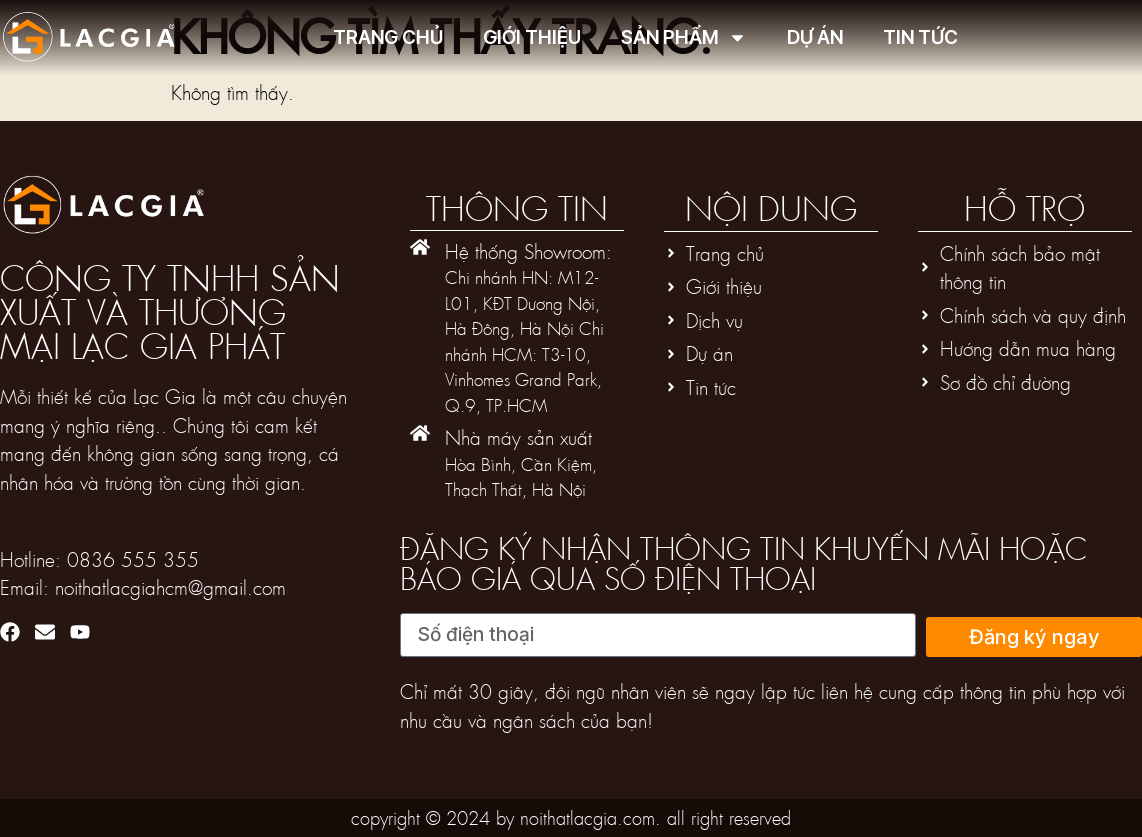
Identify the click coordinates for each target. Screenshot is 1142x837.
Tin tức (920, 37)
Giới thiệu (532, 37)
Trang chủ (388, 37)
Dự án (815, 37)
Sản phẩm (684, 37)
